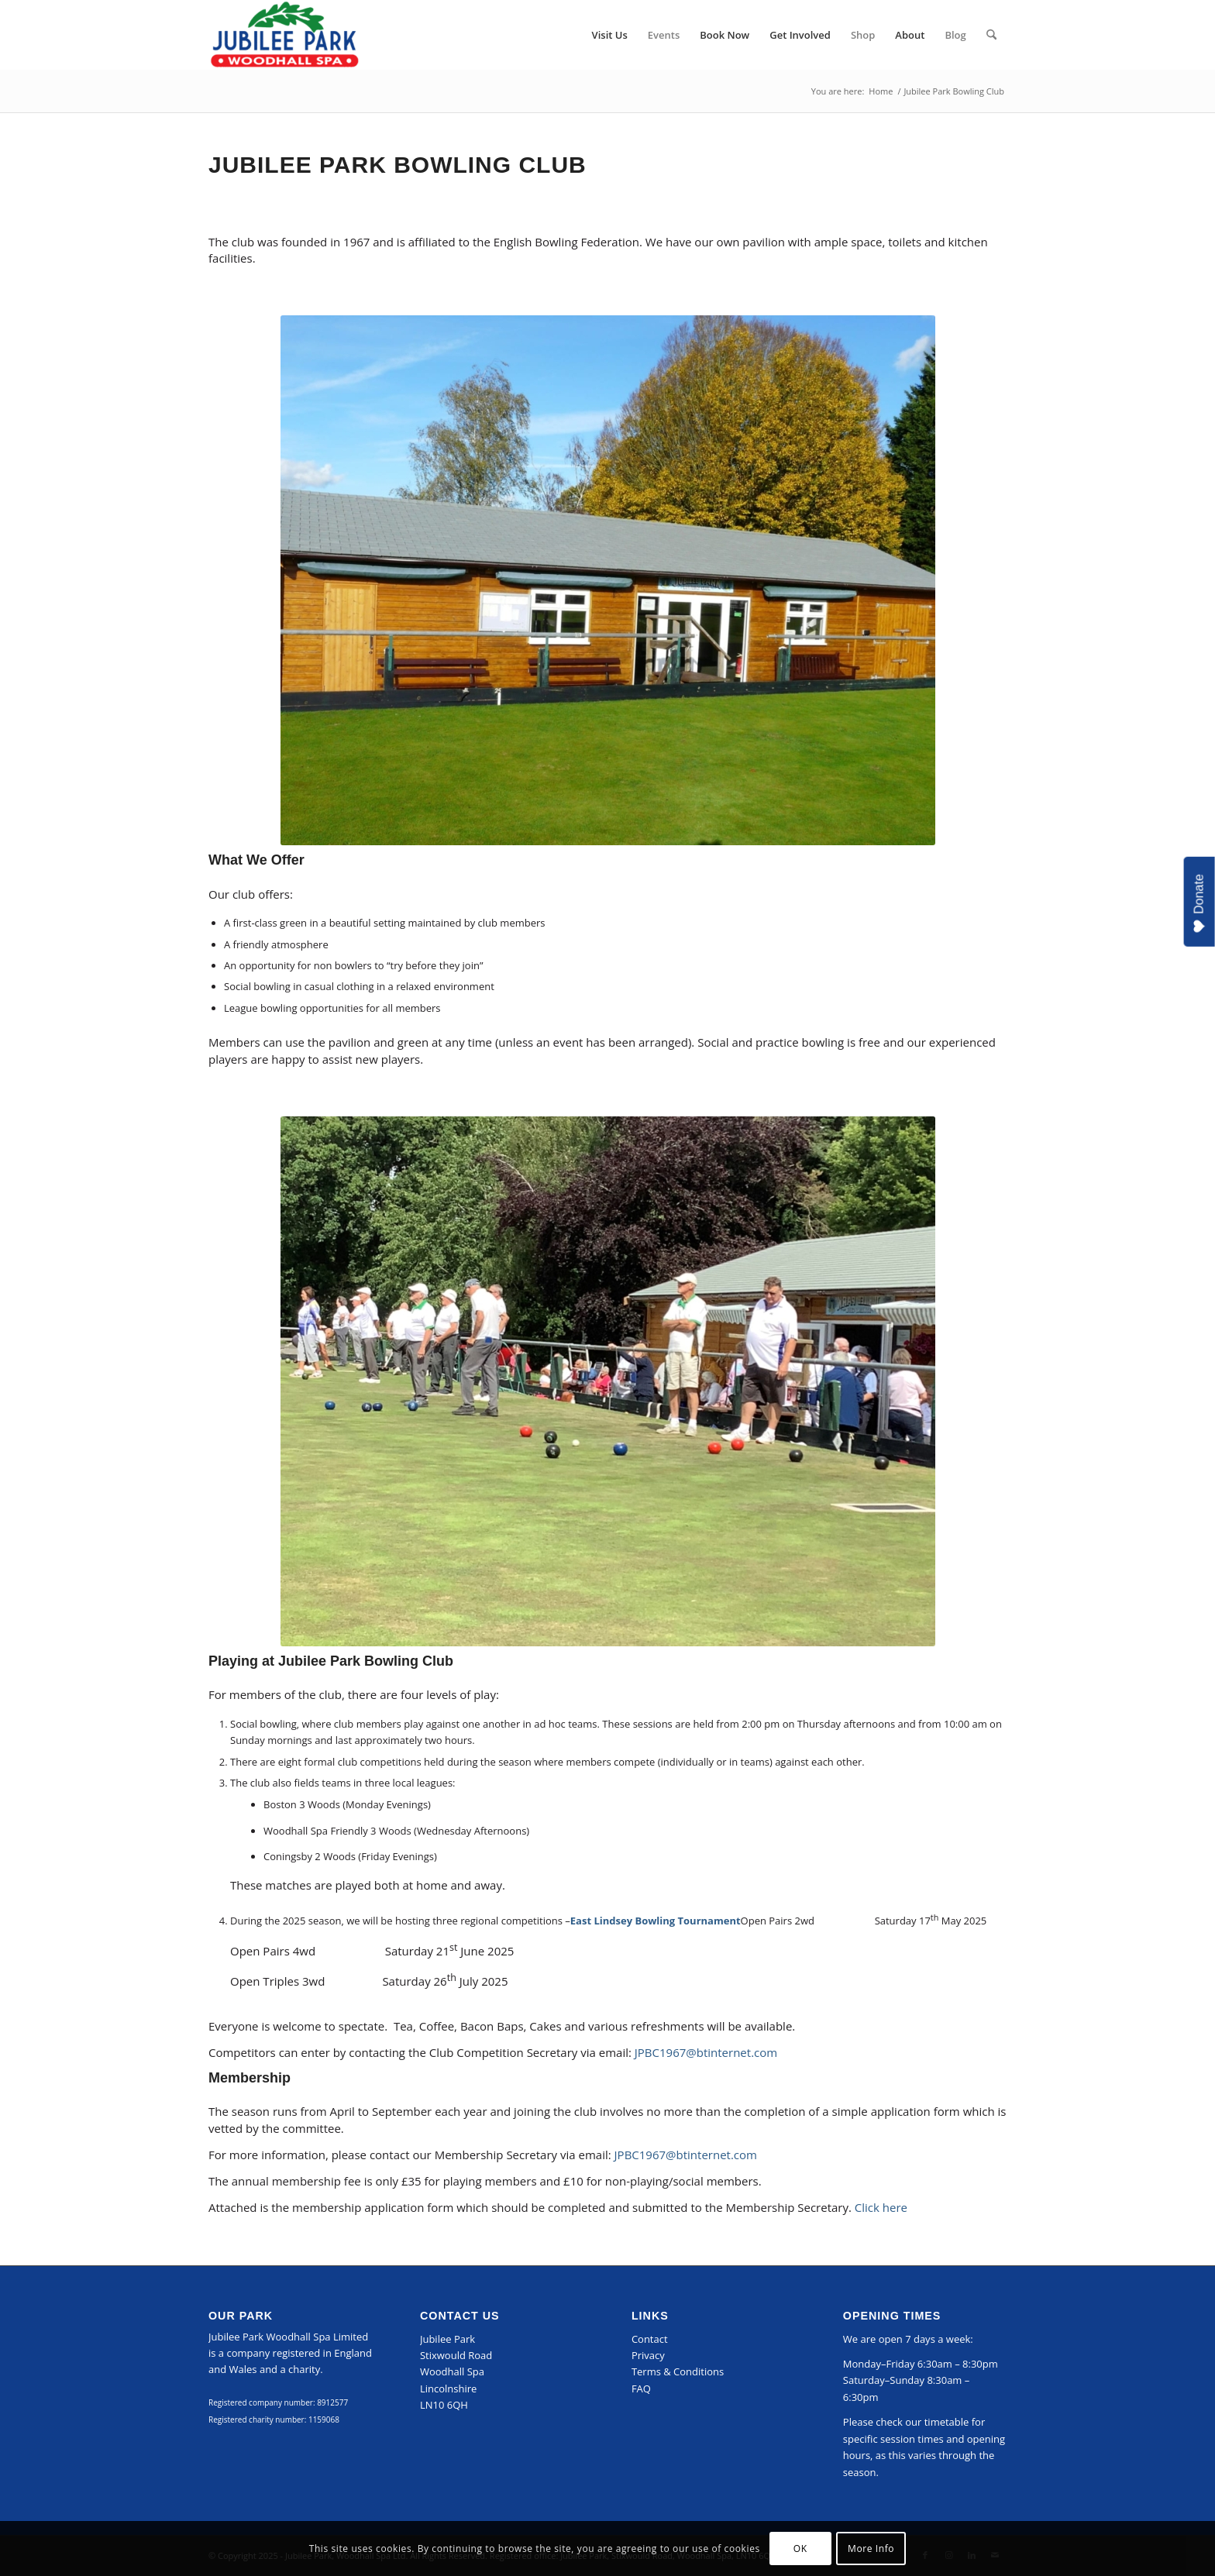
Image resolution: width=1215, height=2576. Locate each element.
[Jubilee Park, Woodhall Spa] (284, 35)
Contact (650, 2339)
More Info (871, 2548)
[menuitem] (610, 35)
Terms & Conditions (678, 2371)
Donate (1199, 904)
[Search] (991, 35)
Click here (881, 2207)
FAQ (641, 2388)
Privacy (648, 2355)
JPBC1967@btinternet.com (706, 2052)
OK (800, 2548)
